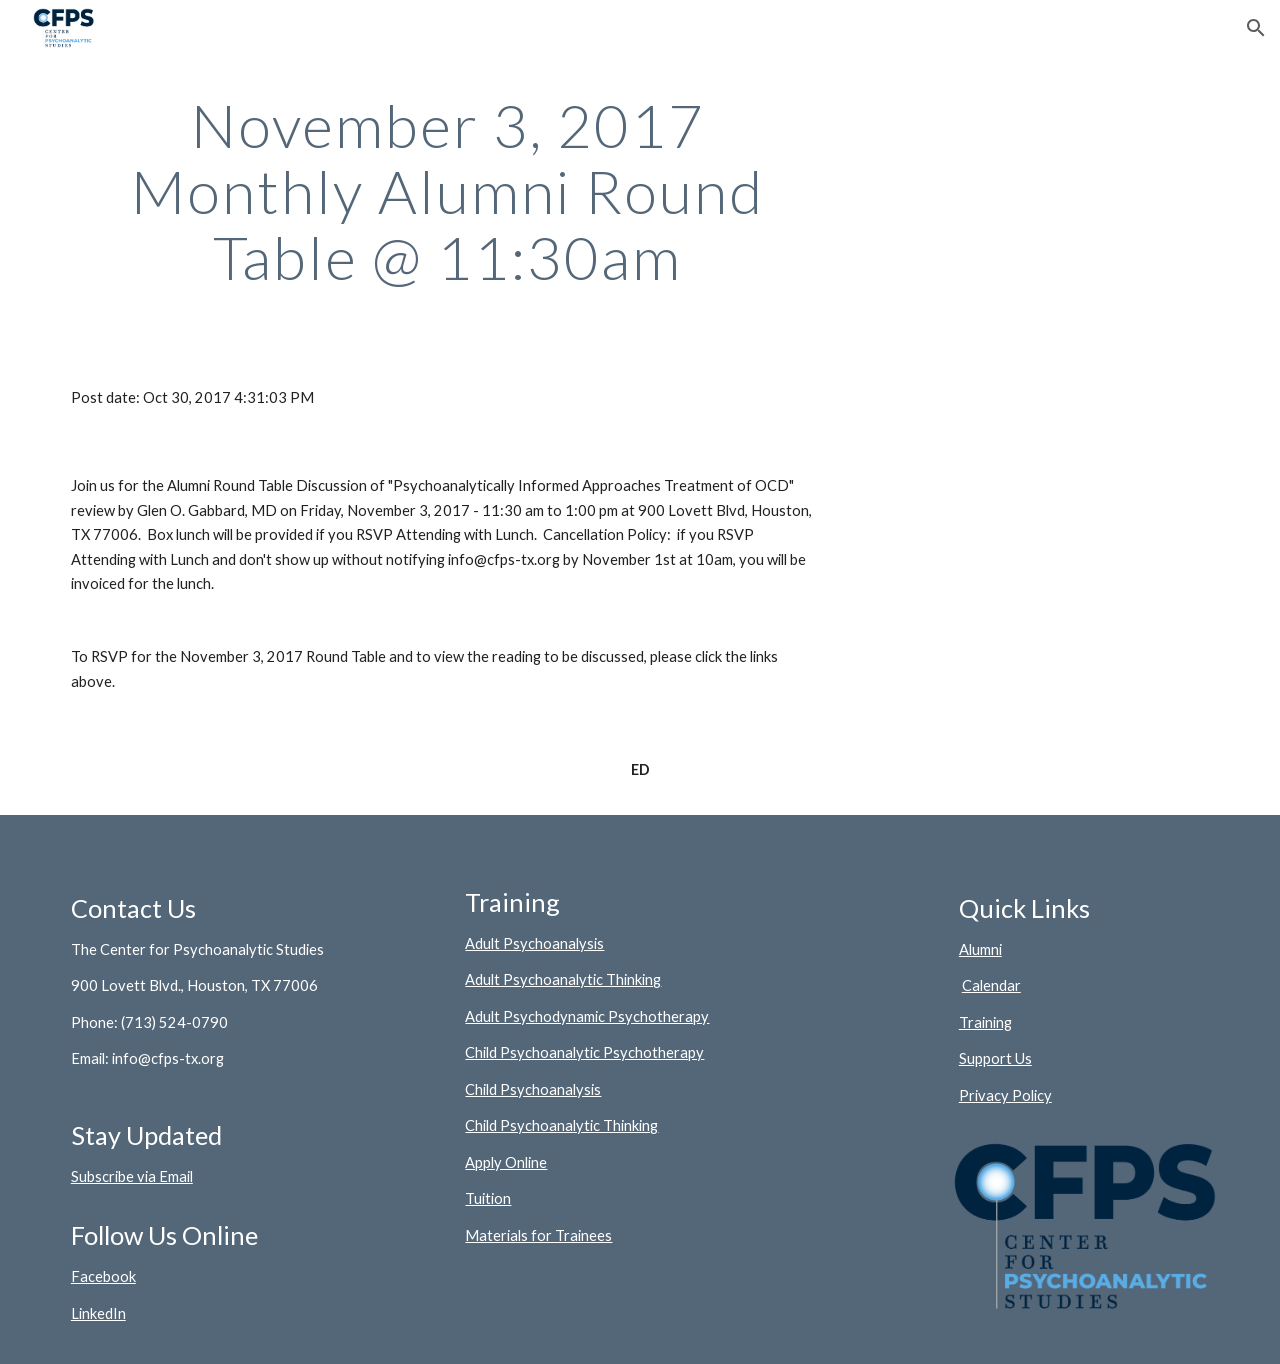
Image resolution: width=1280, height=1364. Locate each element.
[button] (1256, 28)
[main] (448, 191)
